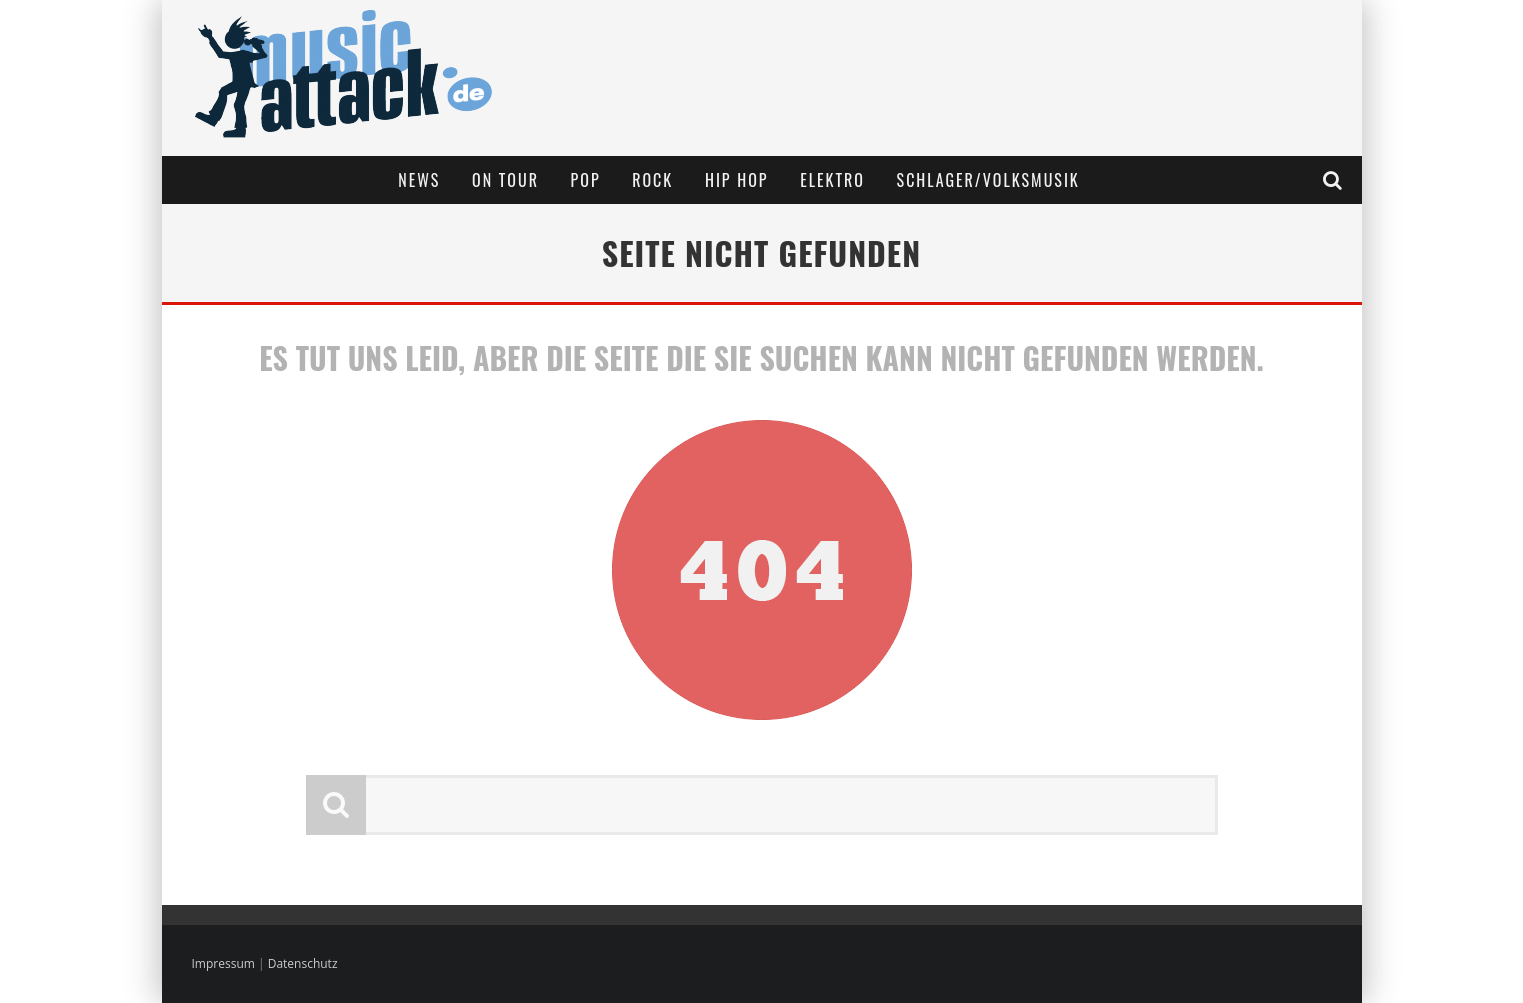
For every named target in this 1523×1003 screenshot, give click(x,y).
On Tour (505, 180)
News (419, 180)
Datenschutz (303, 963)
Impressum (223, 963)
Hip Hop (737, 180)
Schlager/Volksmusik (988, 180)
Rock (652, 180)
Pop (586, 180)
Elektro (832, 180)
